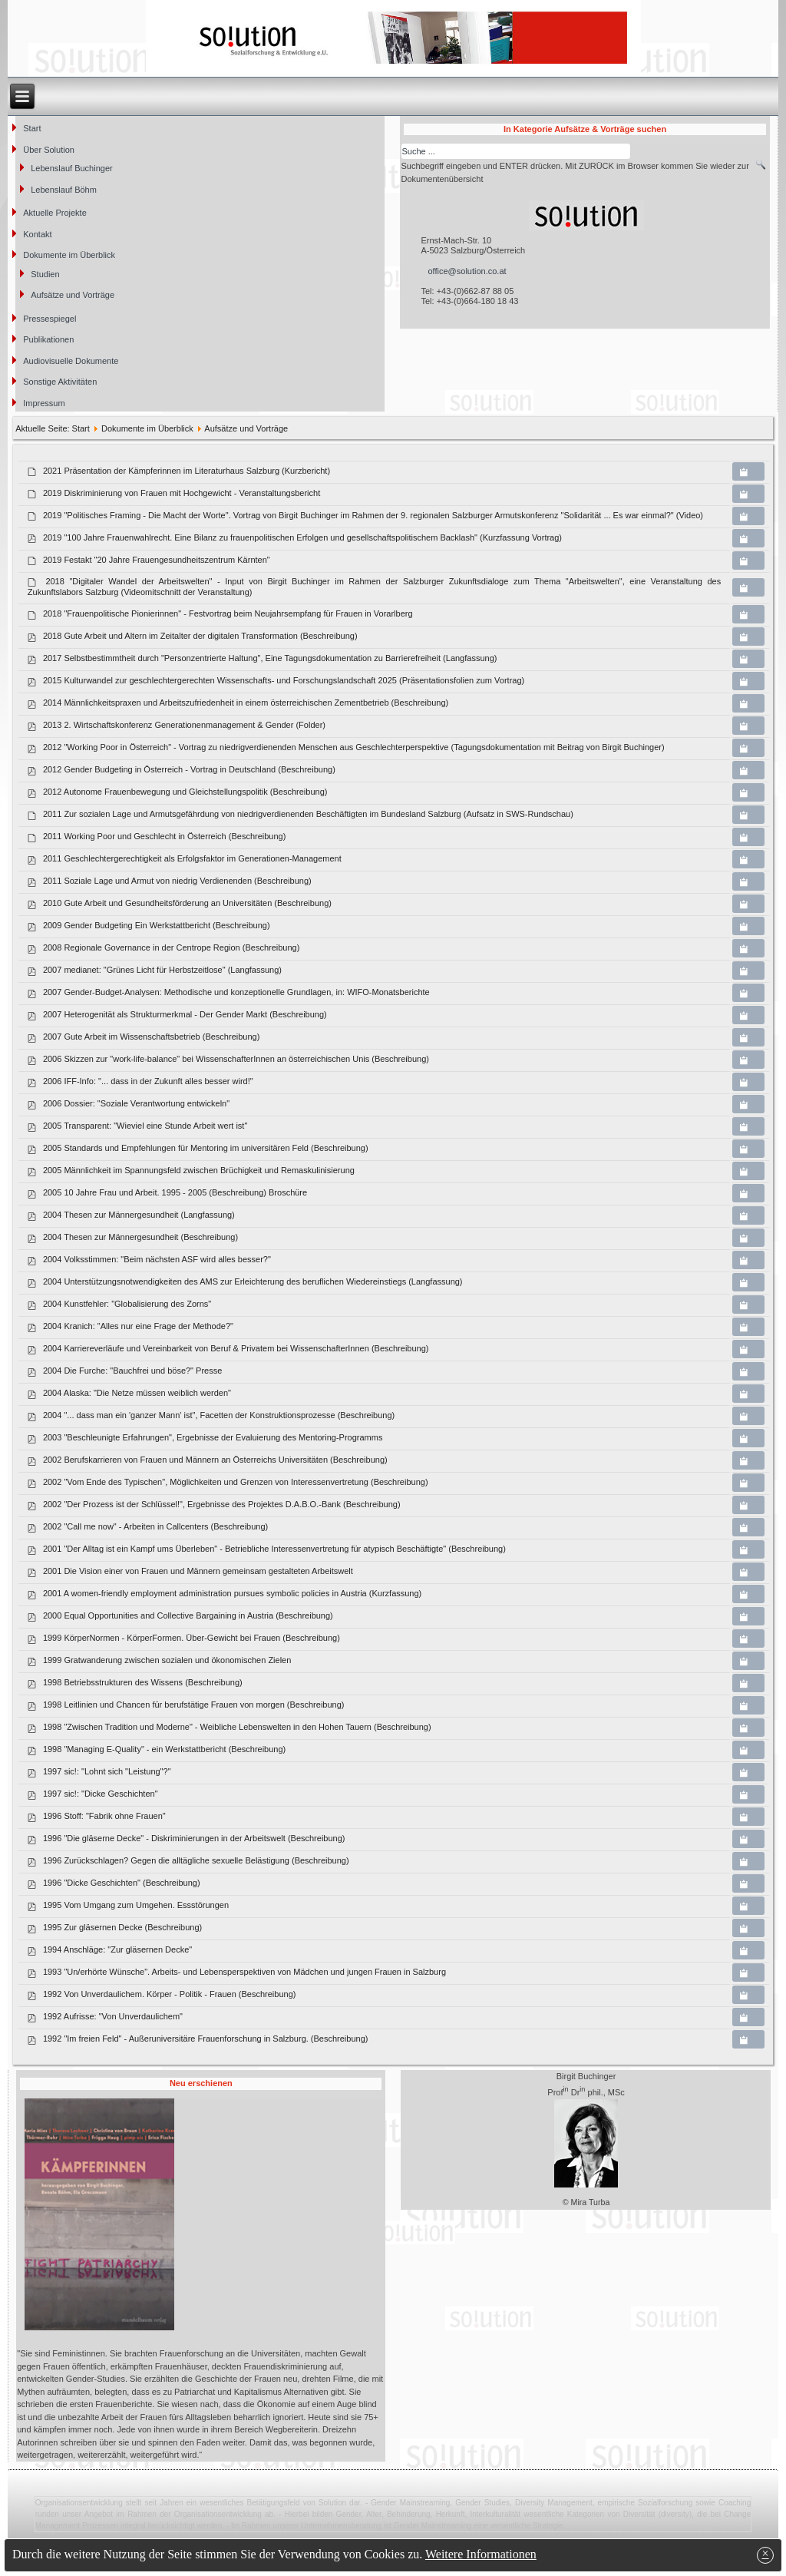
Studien (45, 274)
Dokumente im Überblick (69, 255)
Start (32, 128)
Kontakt (37, 234)
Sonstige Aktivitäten (60, 381)
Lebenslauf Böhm (64, 189)
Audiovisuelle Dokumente (70, 360)
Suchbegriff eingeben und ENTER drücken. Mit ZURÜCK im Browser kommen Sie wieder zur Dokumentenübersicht (574, 172)
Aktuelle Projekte (55, 212)
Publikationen (48, 339)
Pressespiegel (49, 318)
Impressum (43, 403)
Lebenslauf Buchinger (71, 168)
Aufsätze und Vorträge (72, 294)
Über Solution (48, 149)
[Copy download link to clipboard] (748, 471)
